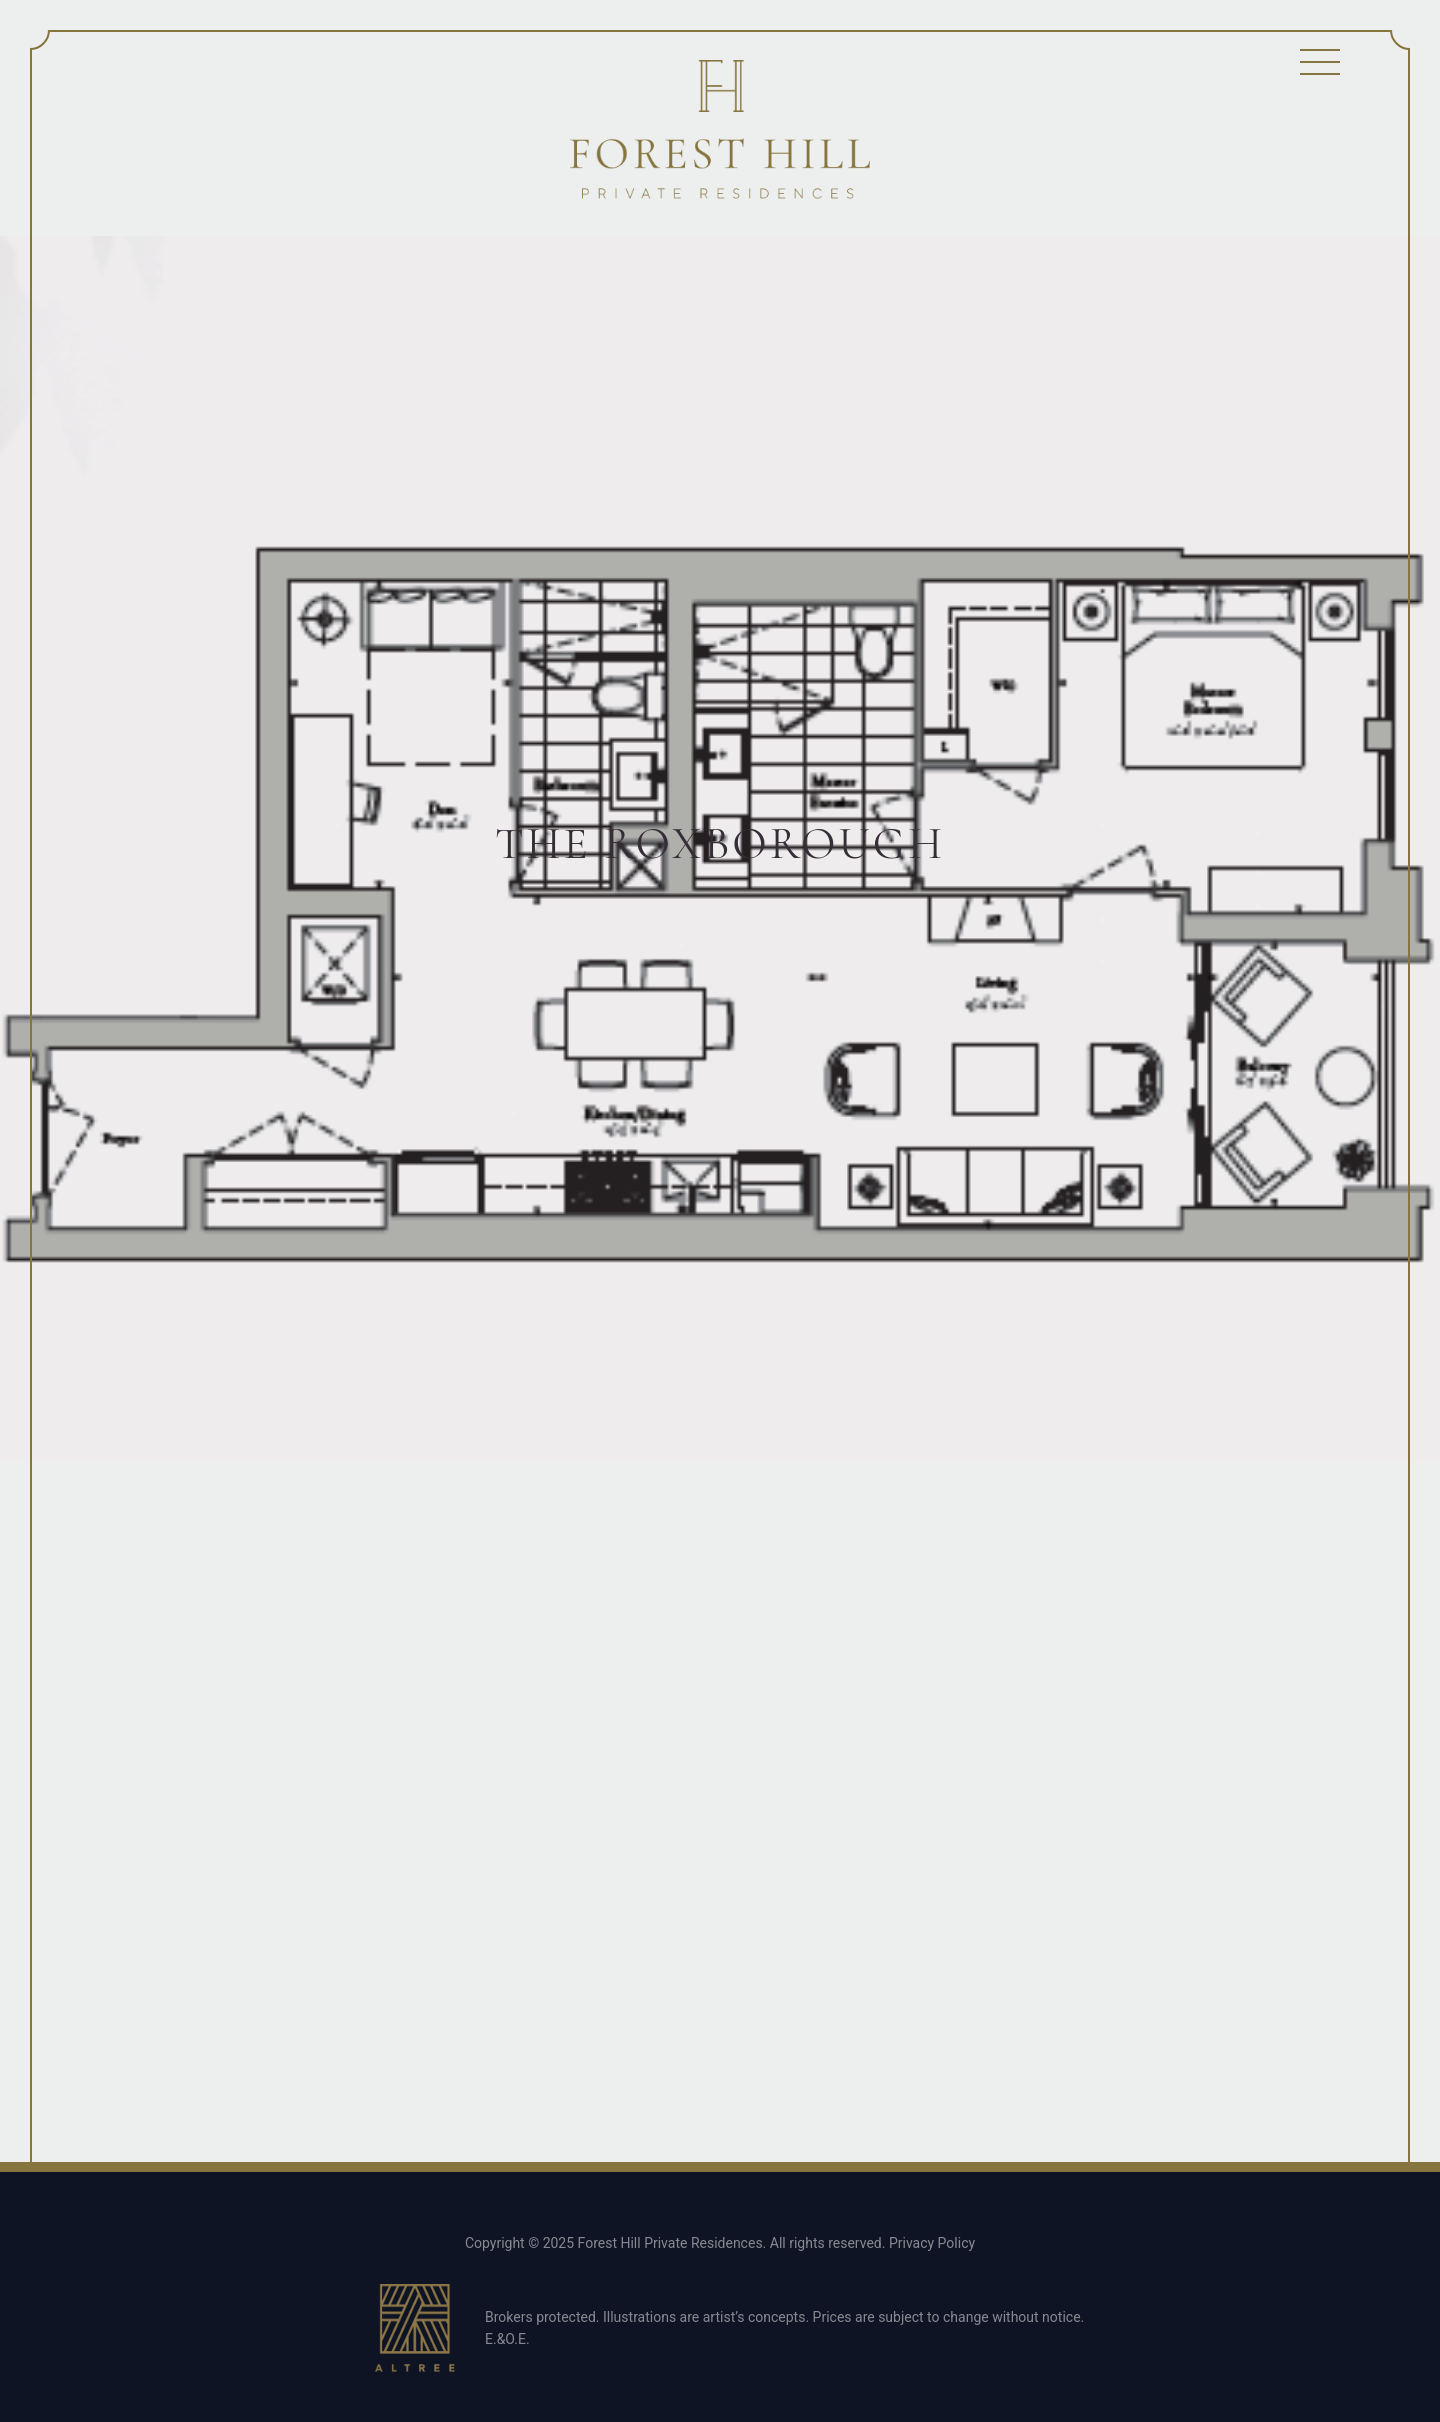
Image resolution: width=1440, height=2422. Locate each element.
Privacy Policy (932, 2243)
